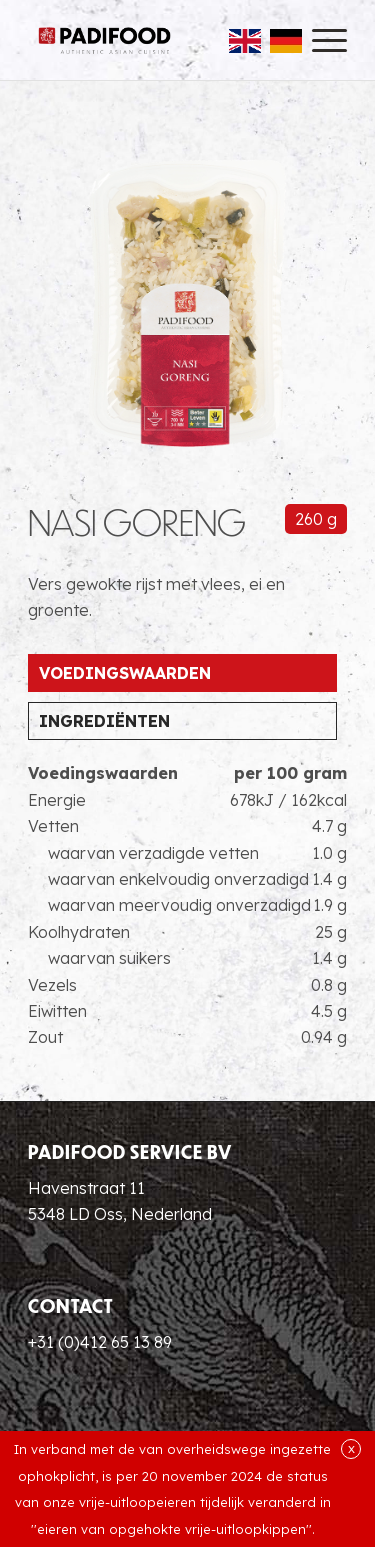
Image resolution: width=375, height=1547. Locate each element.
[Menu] (319, 40)
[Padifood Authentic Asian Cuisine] (104, 40)
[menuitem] (319, 40)
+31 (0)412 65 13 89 (100, 1342)
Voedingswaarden (125, 673)
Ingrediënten (104, 721)
